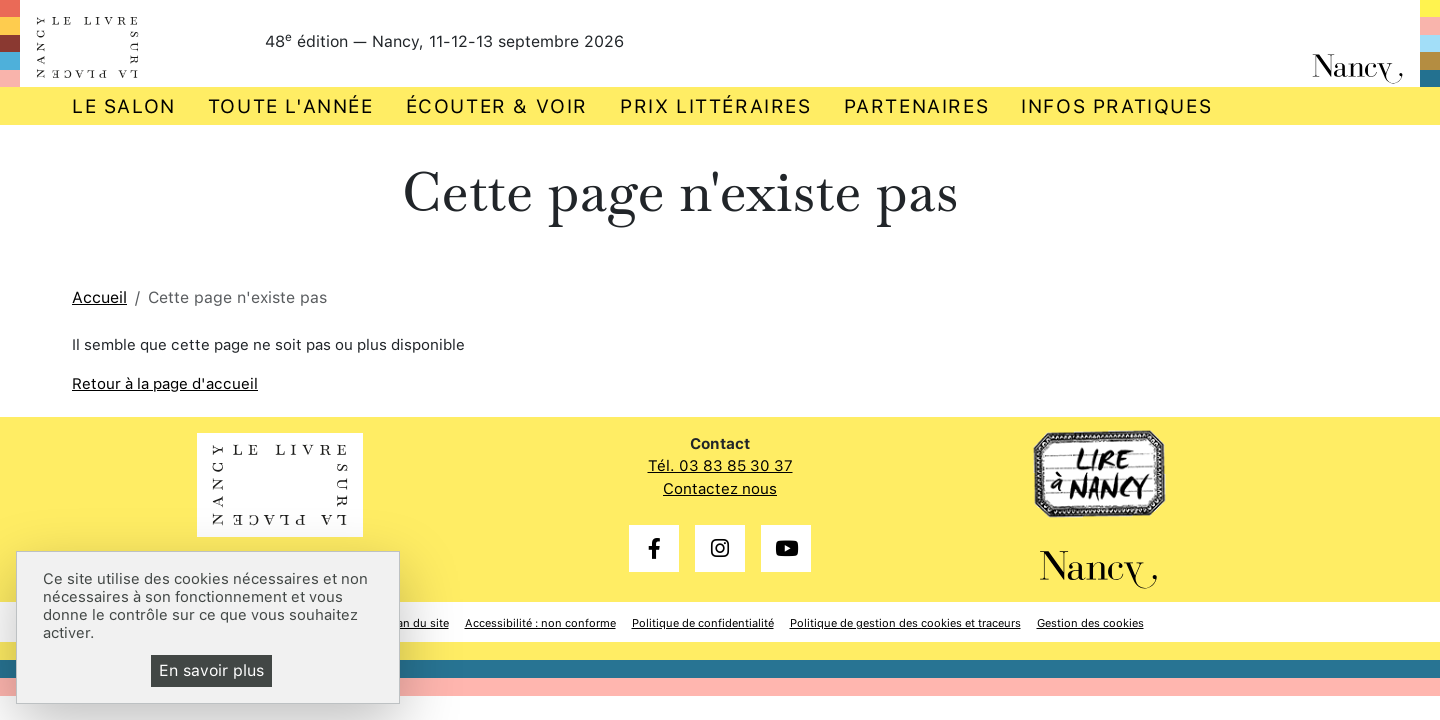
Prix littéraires (716, 106)
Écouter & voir (497, 106)
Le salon (124, 106)
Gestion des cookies (1090, 623)
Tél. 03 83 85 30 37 (720, 466)
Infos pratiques (1116, 106)
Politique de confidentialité (703, 623)
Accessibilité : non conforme (540, 623)
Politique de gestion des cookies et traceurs (905, 623)
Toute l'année (291, 106)
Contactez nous (720, 489)
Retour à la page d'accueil (165, 384)
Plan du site (418, 623)
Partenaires (917, 106)
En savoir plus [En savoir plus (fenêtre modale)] (211, 670)
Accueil (99, 297)
